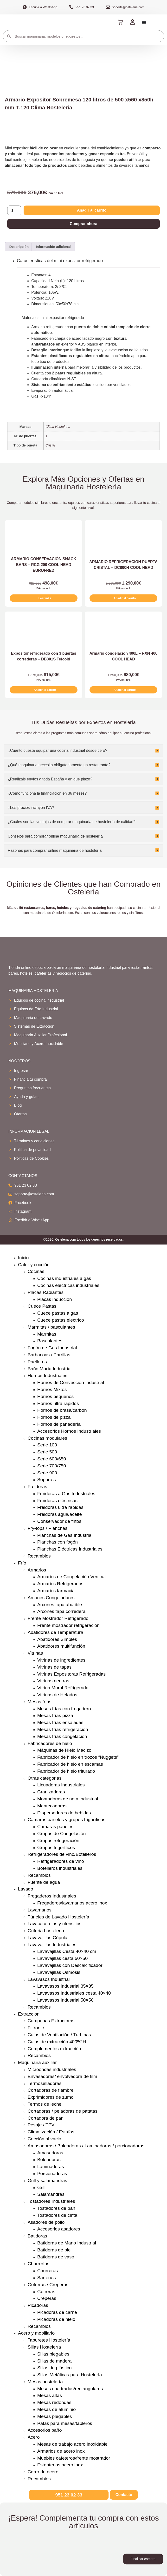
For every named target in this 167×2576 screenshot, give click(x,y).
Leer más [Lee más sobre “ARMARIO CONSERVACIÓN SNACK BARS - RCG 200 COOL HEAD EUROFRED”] (45, 598)
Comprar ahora (83, 224)
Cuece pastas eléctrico (60, 1320)
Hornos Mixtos (52, 1389)
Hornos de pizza (54, 1417)
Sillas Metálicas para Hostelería (69, 2374)
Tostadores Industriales (51, 2201)
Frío (22, 1562)
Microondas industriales (52, 2069)
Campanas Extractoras (51, 2020)
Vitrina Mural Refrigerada (63, 1687)
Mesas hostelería (45, 2381)
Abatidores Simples (57, 1639)
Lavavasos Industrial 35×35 (65, 1986)
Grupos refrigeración (58, 1840)
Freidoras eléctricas (57, 1500)
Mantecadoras (52, 1805)
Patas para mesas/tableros (64, 2423)
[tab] (19, 246)
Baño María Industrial (49, 1368)
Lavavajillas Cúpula (47, 1937)
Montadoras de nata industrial (67, 1798)
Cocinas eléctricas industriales (68, 1285)
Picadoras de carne (57, 2312)
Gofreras (46, 2291)
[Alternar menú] (144, 22)
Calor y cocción (34, 1264)
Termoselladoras (45, 2083)
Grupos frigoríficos (56, 1847)
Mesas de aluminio (56, 2409)
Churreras (47, 2270)
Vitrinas (35, 1653)
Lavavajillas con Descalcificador (70, 1965)
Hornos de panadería (59, 1424)
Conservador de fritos (59, 1521)
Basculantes (50, 1340)
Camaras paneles (55, 1826)
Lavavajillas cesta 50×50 (62, 1958)
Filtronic (36, 2027)
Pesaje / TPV (41, 2124)
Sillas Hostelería (44, 2347)
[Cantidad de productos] (14, 210)
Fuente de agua (44, 1882)
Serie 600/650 (51, 1458)
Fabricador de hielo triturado (66, 1771)
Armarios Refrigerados (60, 1583)
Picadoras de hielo (56, 2319)
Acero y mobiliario (36, 2333)
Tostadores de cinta (57, 2215)
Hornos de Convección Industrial (70, 1382)
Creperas (46, 2298)
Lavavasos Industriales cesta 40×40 (74, 1993)
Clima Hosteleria (57, 427)
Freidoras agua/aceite (59, 1514)
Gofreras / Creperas (48, 2284)
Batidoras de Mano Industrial (66, 2242)
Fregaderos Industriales (52, 1895)
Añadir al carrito (92, 210)
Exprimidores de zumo (51, 2097)
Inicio (23, 1257)
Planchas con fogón (57, 1541)
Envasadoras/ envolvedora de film (62, 2076)
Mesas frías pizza (55, 1715)
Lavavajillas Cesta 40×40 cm (66, 1951)
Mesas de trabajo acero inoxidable (72, 2444)
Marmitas (46, 1334)
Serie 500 (47, 1451)
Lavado (25, 1888)
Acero (34, 2437)
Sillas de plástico (54, 2367)
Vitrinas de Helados (57, 1694)
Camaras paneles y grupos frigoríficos (66, 1819)
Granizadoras (51, 1791)
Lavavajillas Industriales (52, 1944)
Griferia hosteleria (46, 1930)
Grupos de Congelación (61, 1833)
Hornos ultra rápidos (58, 1403)
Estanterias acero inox (60, 2464)
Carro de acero (43, 2471)
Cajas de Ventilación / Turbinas (59, 2034)
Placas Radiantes (46, 1292)
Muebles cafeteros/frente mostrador (73, 2458)
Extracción (29, 2014)
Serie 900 (47, 1472)
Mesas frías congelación (62, 1736)
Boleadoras (49, 2159)
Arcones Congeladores (51, 1597)
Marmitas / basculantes (51, 1327)
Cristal (50, 445)
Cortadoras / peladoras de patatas (62, 2111)
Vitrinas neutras (53, 1680)
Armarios (37, 1569)
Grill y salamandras (47, 2180)
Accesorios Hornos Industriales (69, 1431)
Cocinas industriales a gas (64, 1278)
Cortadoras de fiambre (51, 2090)
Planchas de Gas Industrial (64, 1535)
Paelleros (37, 1361)
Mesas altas (49, 2395)
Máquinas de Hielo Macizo (64, 1750)
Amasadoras (50, 2152)
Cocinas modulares (47, 1438)
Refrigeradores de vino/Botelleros (62, 1854)
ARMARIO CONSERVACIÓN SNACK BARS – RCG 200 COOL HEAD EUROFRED (43, 564)
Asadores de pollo (46, 2222)
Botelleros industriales (60, 1868)
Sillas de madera (54, 2360)
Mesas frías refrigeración (62, 1729)
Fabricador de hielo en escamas (70, 1764)
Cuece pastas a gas (57, 1313)
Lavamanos (39, 1909)
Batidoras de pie (54, 2249)
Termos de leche (45, 2104)
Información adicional (53, 247)
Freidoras (37, 1486)
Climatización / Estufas (51, 2131)
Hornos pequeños (55, 1396)
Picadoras (38, 2305)
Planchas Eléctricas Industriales (70, 1548)
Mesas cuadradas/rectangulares (70, 2388)
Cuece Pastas (42, 1306)
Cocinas (36, 1271)
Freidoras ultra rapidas (60, 1507)
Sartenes (46, 2277)
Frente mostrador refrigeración (68, 1625)
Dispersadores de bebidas (64, 1812)
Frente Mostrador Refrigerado (58, 1618)
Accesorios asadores (58, 2228)
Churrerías (39, 2263)
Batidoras (37, 2235)
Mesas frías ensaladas (60, 1722)
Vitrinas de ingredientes (61, 1660)
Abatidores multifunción (61, 1646)
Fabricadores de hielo (50, 1743)
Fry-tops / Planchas (47, 1528)
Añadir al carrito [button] (125, 598)
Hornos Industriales (47, 1375)
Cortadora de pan (46, 2118)
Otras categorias (45, 1778)
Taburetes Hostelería (49, 2340)
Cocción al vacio (44, 2138)
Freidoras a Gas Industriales (66, 1493)
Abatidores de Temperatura (55, 1632)
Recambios (39, 1555)
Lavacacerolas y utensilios (55, 1923)
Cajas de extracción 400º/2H (57, 2041)
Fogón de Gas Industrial (52, 1347)
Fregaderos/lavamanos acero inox (72, 1902)
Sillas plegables (53, 2353)
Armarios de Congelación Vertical (71, 1576)
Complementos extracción (54, 2048)
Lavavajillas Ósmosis (58, 1972)
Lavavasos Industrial (49, 1979)
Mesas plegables (54, 2416)
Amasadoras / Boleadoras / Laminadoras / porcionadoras (86, 2145)
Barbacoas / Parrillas (49, 1354)
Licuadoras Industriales (61, 1784)
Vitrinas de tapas (54, 1667)
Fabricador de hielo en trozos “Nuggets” (78, 1757)
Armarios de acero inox (61, 2451)
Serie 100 (47, 1444)
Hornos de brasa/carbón (62, 1410)
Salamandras (50, 2194)
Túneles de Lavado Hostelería (58, 1916)
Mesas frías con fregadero (64, 1708)
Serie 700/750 (51, 1465)
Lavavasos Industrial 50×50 (65, 2000)
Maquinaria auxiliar (37, 2062)
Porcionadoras (52, 2173)
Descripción (19, 247)
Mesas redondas (54, 2402)
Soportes (46, 1479)
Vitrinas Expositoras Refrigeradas (71, 1674)
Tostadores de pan (56, 2208)
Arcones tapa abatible (59, 1604)
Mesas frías (39, 1701)
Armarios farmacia (56, 1590)
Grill (41, 2187)
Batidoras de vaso (55, 2256)
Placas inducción (54, 1299)
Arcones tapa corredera (61, 1611)
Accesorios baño (45, 2430)
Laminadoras (50, 2166)
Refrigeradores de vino (60, 1861)
